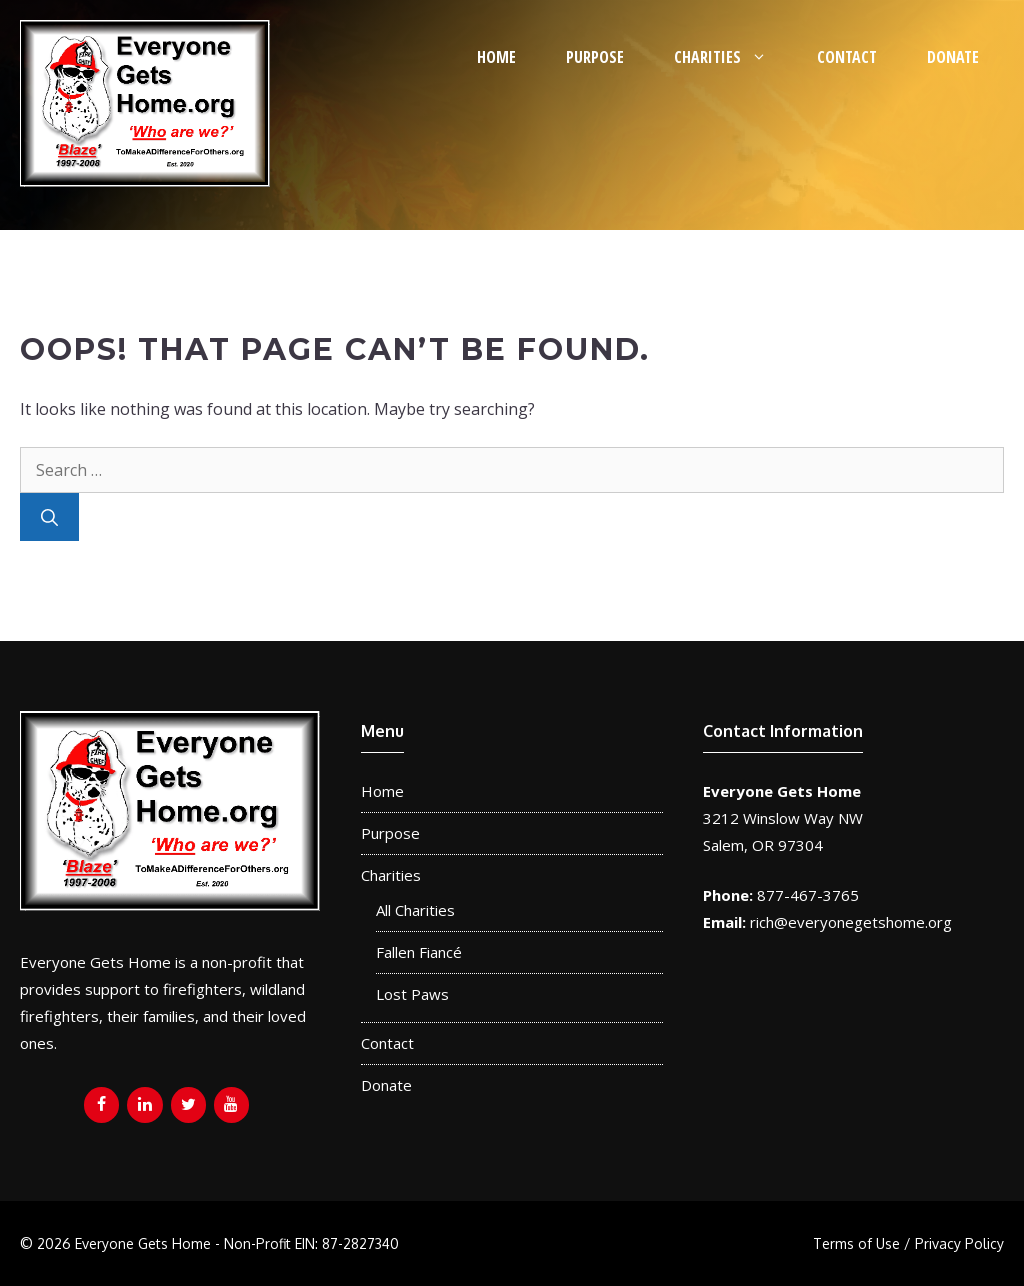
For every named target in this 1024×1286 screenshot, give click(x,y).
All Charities (415, 910)
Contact (847, 57)
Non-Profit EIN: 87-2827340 (311, 1243)
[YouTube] (231, 1105)
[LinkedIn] (144, 1105)
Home (496, 57)
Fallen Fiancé (419, 952)
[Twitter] (188, 1105)
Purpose (595, 57)
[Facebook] (101, 1105)
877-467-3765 (808, 895)
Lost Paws (412, 994)
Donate (953, 57)
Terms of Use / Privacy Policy (908, 1243)
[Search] (49, 517)
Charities (733, 57)
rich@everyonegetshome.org (851, 922)
